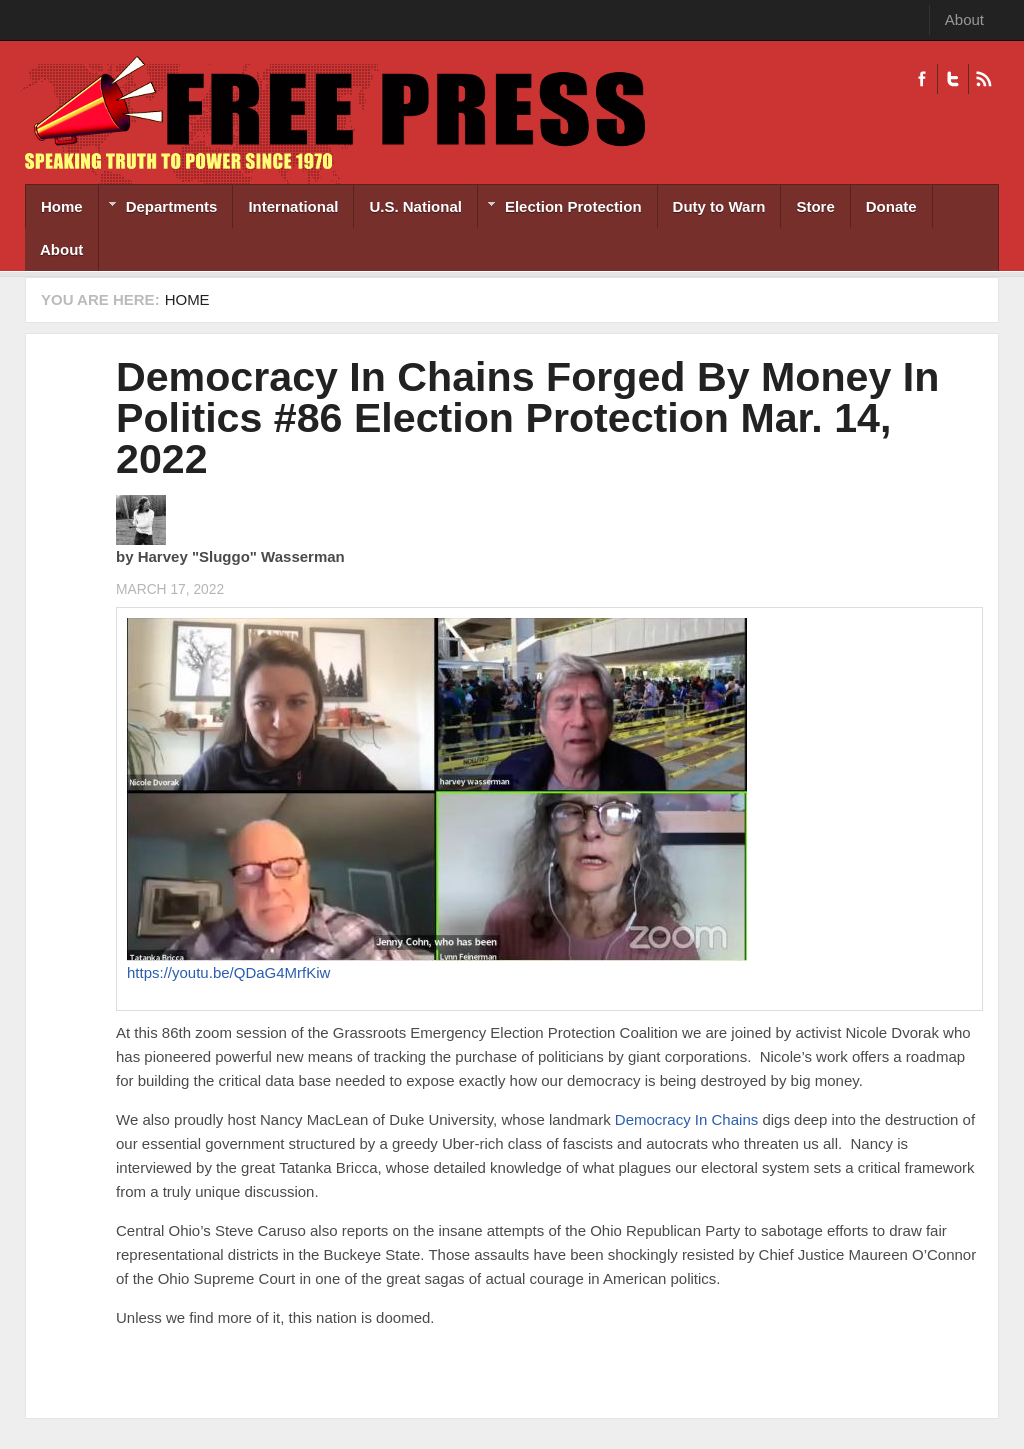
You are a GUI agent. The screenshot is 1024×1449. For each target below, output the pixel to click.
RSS (983, 79)
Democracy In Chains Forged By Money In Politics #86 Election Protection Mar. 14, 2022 (527, 418)
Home (62, 206)
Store (815, 206)
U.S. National (415, 206)
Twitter (952, 79)
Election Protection (560, 208)
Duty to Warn (719, 206)
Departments (158, 208)
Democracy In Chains (686, 1119)
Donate (891, 206)
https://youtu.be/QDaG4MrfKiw (228, 972)
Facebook (922, 79)
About (964, 19)
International (293, 206)
